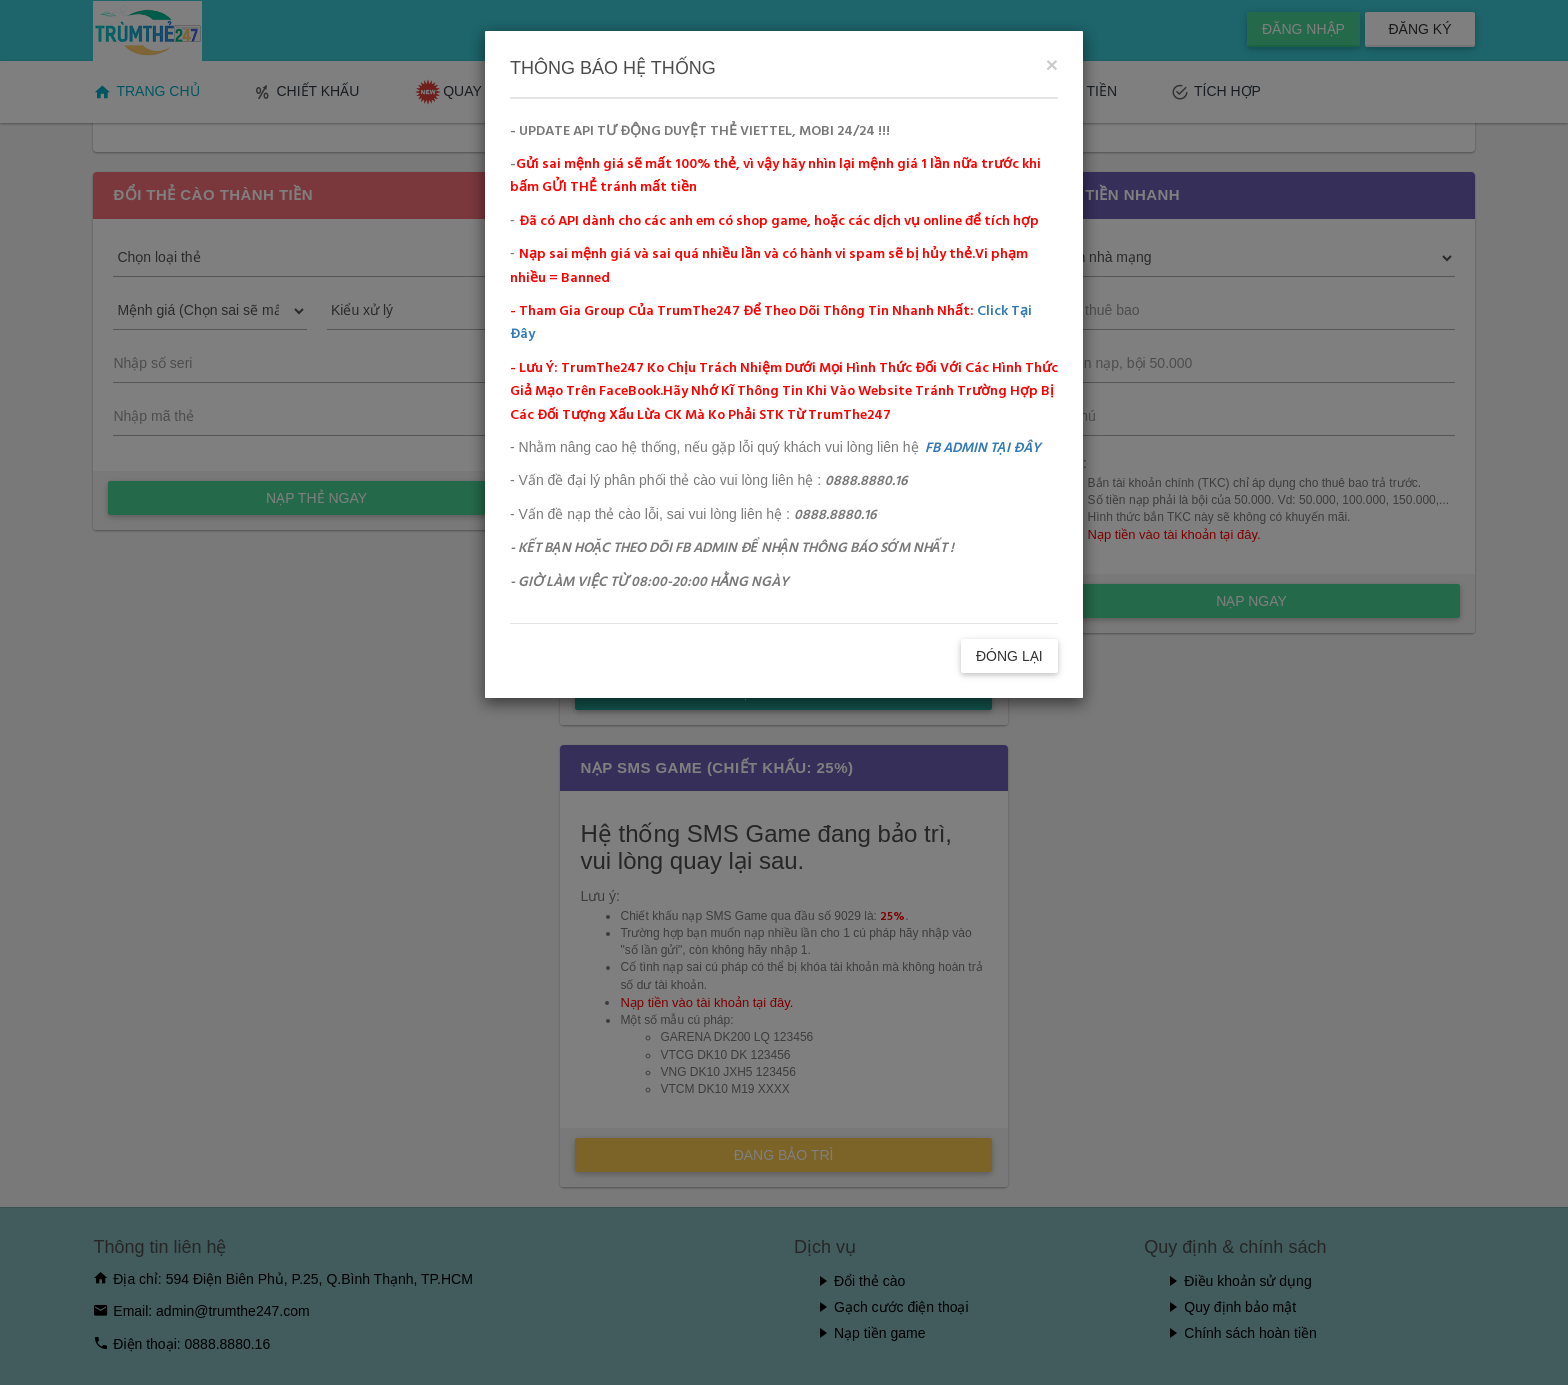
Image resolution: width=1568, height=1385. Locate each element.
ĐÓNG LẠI (1009, 656)
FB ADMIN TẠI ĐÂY (982, 448)
